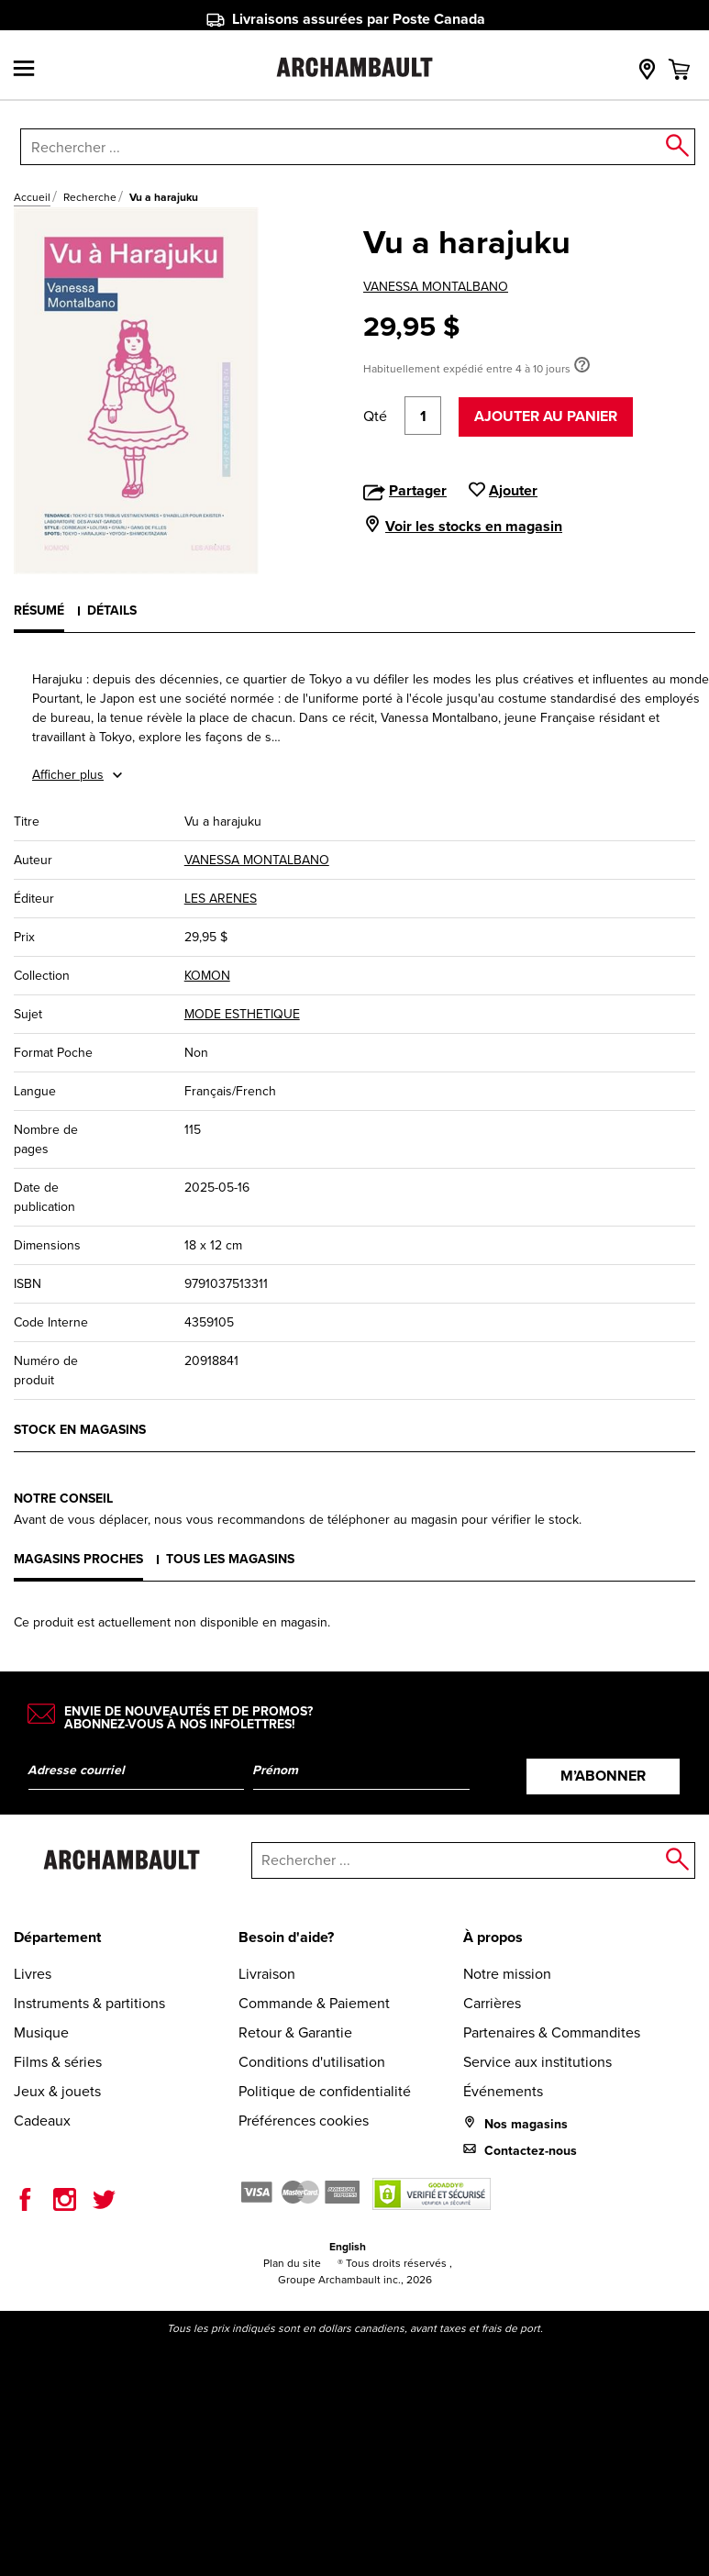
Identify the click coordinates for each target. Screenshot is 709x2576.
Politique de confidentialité (324, 2091)
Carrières (492, 2003)
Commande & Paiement (314, 2003)
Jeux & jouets (57, 2091)
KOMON (207, 975)
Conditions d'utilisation (311, 2061)
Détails (112, 610)
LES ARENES (220, 898)
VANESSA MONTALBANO (435, 286)
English (347, 2246)
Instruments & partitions (89, 2003)
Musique (41, 2032)
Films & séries (58, 2061)
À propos (493, 1937)
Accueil (32, 197)
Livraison (266, 1973)
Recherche (89, 197)
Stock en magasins (80, 1429)
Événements (503, 2091)
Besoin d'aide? (286, 1937)
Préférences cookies (303, 2120)
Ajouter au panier (545, 416)
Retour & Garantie (295, 2032)
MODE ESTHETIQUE (242, 1014)
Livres (32, 1973)
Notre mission (507, 1973)
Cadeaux (42, 2120)
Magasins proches (78, 1559)
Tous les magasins (230, 1559)
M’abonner (603, 1775)
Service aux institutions (537, 2061)
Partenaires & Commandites (551, 2032)
